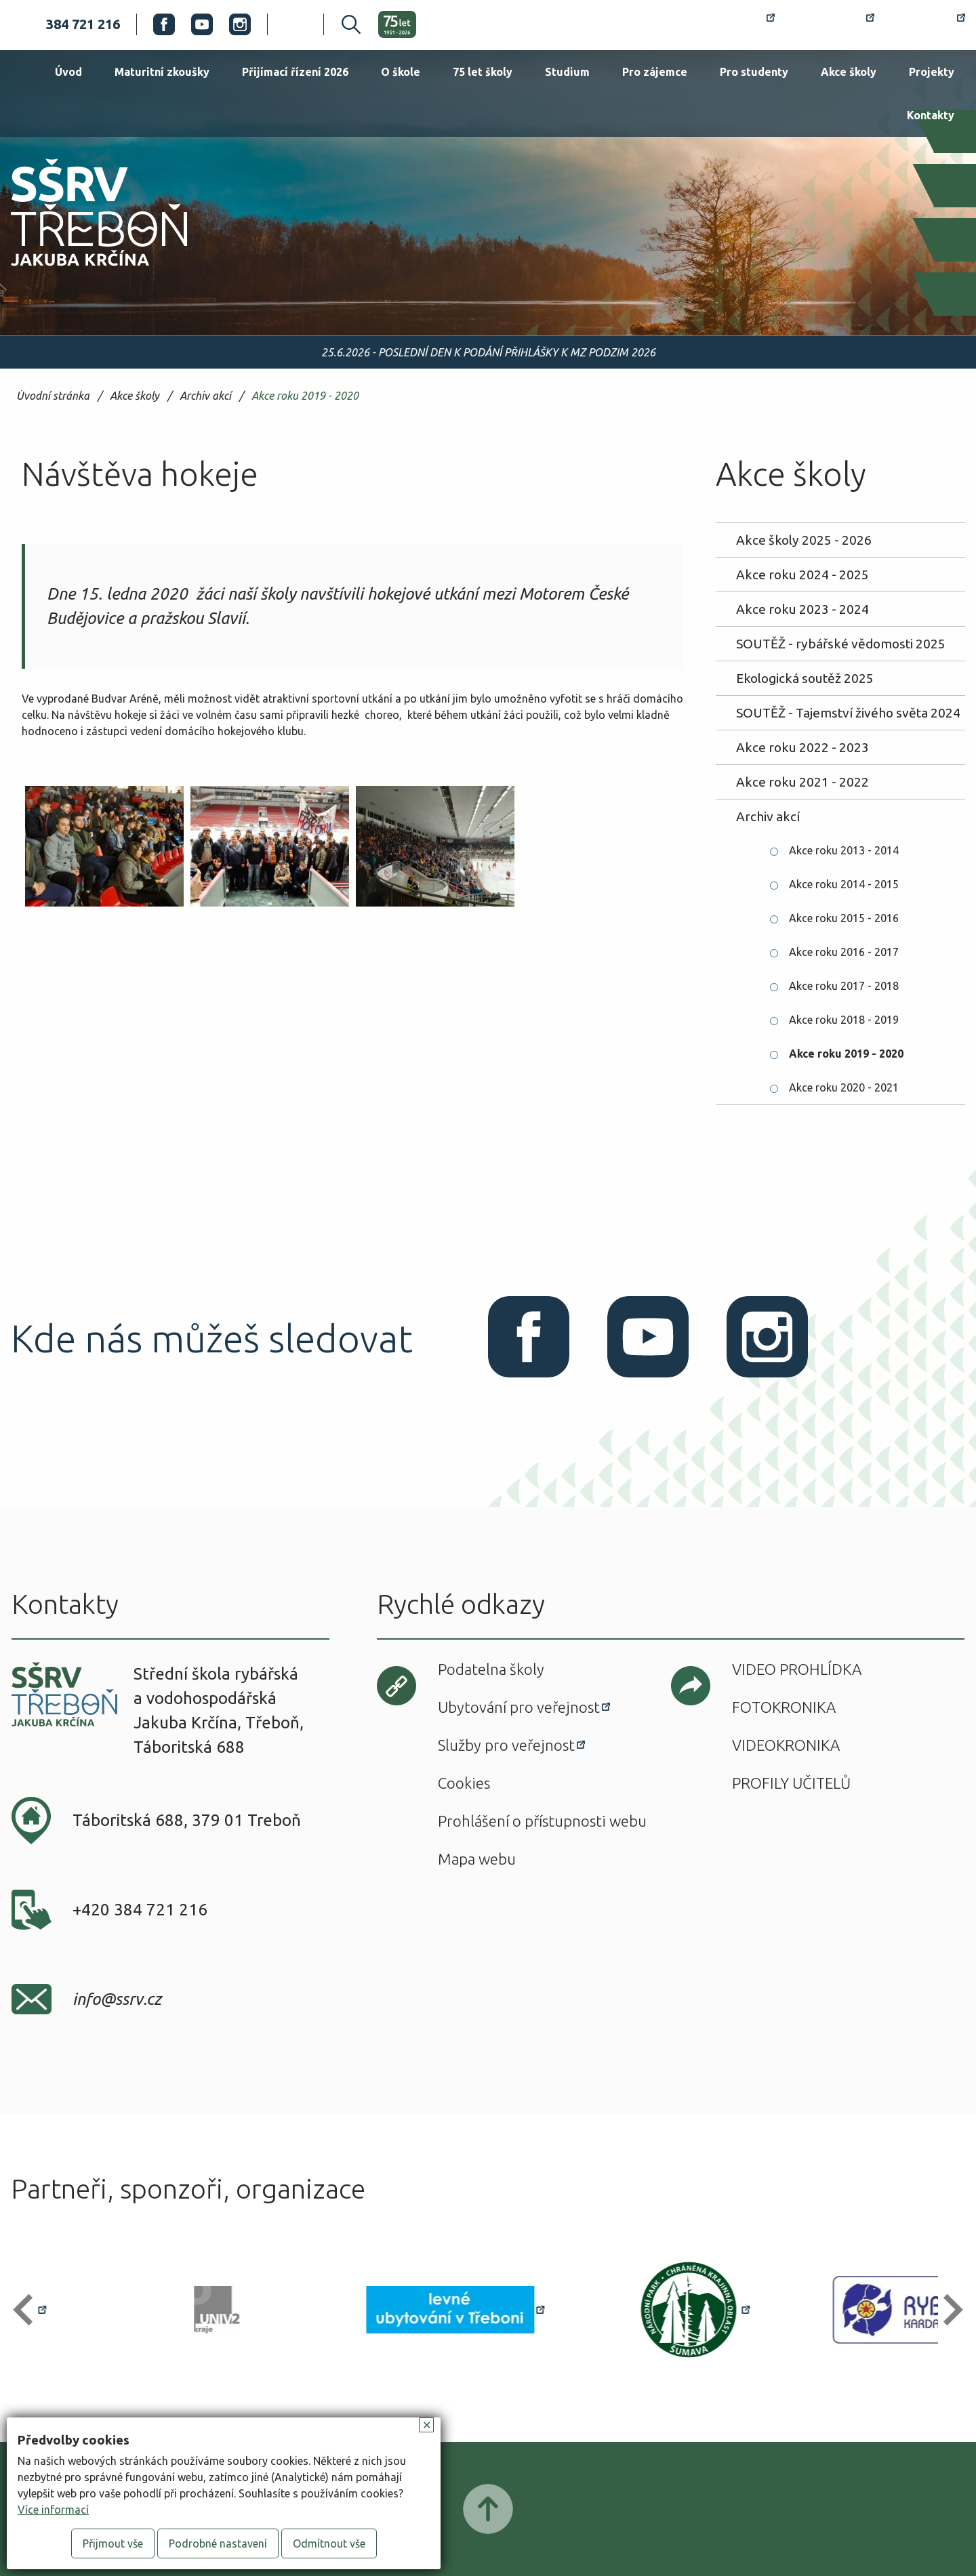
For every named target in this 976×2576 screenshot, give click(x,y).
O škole (400, 72)
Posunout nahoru (488, 2509)
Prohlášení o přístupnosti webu (542, 1820)
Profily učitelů (791, 1782)
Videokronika (786, 1745)
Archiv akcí (205, 396)
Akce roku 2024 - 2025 (802, 574)
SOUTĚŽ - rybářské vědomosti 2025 (841, 643)
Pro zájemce (654, 72)
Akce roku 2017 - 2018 (844, 986)
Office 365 (928, 24)
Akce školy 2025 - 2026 (804, 540)
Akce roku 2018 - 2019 (844, 1020)
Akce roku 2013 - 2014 (844, 850)
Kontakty (930, 115)
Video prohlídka (796, 1669)
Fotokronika (784, 1707)
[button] (29, 2310)
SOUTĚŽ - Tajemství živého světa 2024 (848, 712)
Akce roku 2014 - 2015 (844, 884)
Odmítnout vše (329, 2543)
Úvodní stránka (52, 396)
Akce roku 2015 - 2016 (844, 918)
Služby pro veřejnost (506, 1745)
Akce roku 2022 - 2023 (802, 747)
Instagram (240, 24)
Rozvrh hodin (725, 24)
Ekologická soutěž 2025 (805, 678)
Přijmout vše (113, 2543)
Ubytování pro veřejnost (519, 1707)
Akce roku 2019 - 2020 (305, 396)
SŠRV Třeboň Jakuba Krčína (83, 270)
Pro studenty (754, 72)
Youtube (202, 24)
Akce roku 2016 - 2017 (844, 952)
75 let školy (482, 72)
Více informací (53, 2510)
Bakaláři (832, 24)
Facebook (164, 24)
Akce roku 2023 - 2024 (802, 609)
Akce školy (848, 72)
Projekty (931, 72)
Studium (567, 72)
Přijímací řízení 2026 (295, 72)
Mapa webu (477, 1858)
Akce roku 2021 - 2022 (802, 781)
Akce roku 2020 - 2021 (844, 1087)
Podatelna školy (491, 1669)
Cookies (464, 1782)
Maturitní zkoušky (162, 72)
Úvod (68, 72)
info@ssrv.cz (117, 1999)
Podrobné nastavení (218, 2543)
